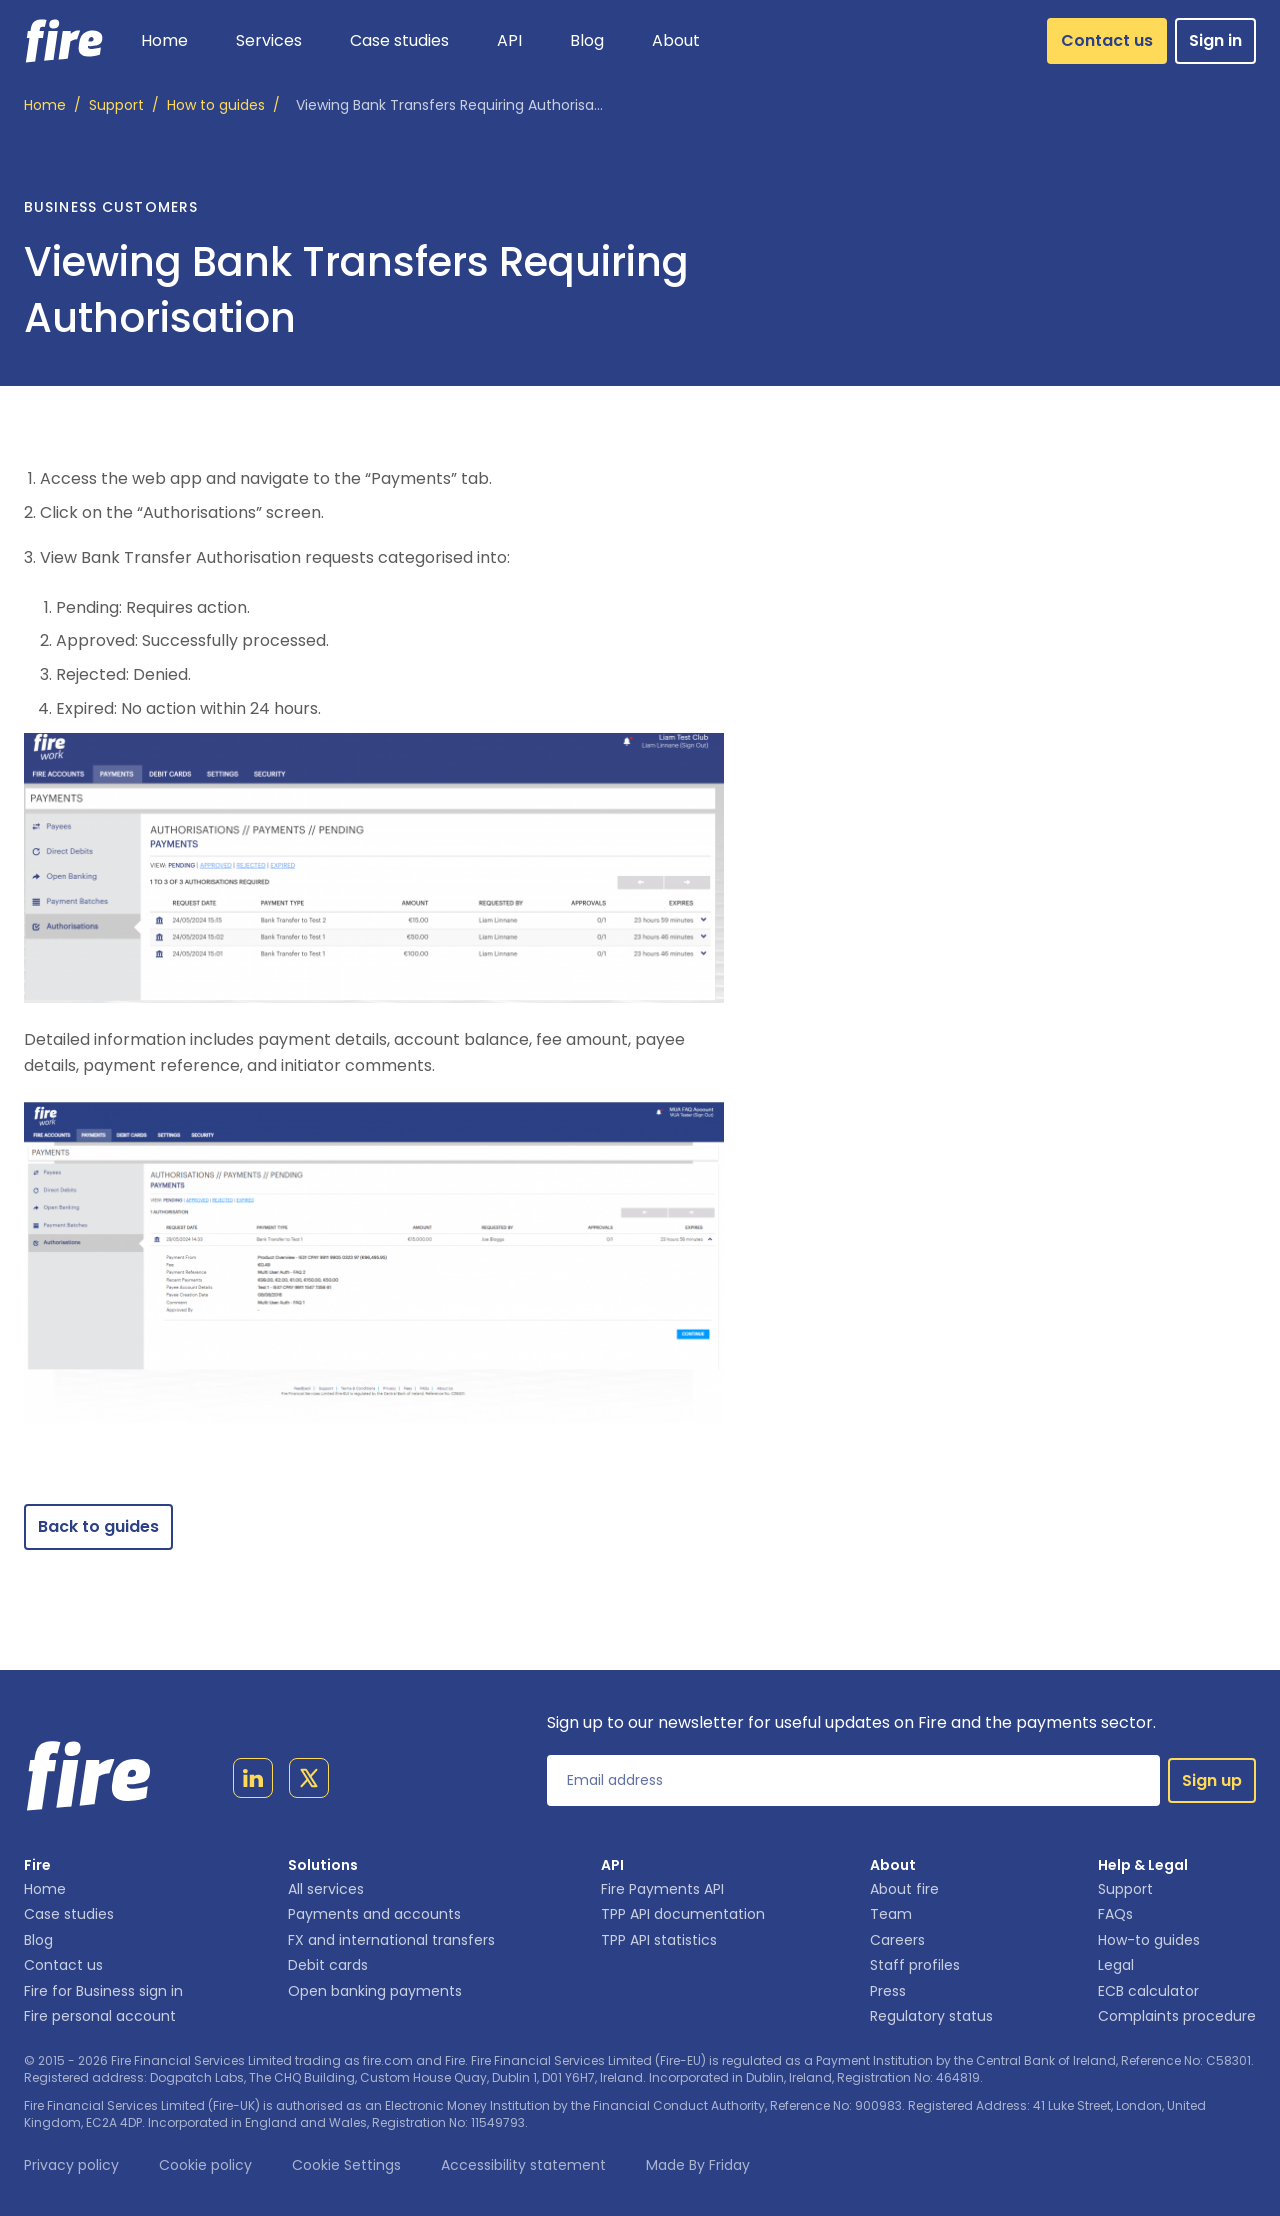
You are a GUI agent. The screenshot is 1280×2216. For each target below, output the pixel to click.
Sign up (1212, 1780)
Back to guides (98, 1526)
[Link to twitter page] (309, 1782)
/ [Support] (124, 106)
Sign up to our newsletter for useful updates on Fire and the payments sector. (851, 1722)
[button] (269, 41)
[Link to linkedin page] (253, 1782)
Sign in (1215, 40)
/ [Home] (52, 106)
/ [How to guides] (223, 106)
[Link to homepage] (64, 41)
